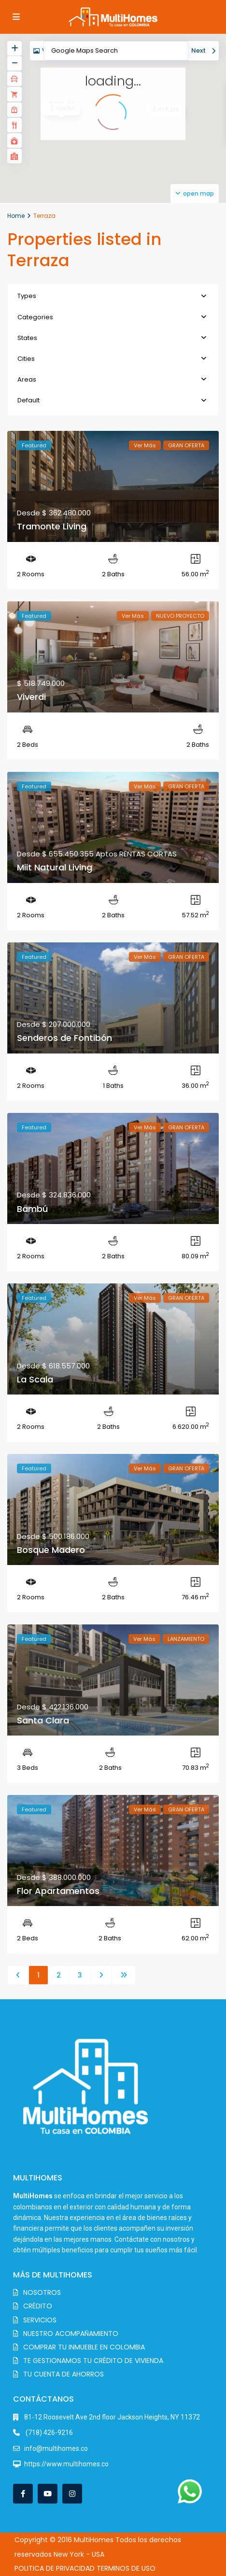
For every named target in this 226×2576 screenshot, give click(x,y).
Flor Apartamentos (58, 1891)
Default (28, 400)
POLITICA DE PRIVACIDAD (54, 2568)
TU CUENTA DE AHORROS (63, 2374)
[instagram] (72, 2494)
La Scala (35, 1379)
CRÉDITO (37, 2306)
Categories (35, 317)
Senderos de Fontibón (64, 1038)
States (27, 337)
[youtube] (47, 2494)
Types (26, 295)
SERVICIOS (39, 2320)
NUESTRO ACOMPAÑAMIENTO (70, 2333)
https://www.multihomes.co (66, 2464)
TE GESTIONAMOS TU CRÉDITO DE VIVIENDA (93, 2360)
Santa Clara (43, 1720)
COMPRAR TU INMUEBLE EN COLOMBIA (84, 2347)
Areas (26, 379)
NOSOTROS (42, 2292)
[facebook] (23, 2494)
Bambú (32, 1209)
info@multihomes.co (56, 2448)
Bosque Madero (51, 1550)
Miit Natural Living (54, 867)
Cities (26, 358)
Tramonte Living (51, 526)
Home (16, 216)
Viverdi (31, 697)
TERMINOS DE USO (126, 2568)
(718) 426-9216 (48, 2432)
